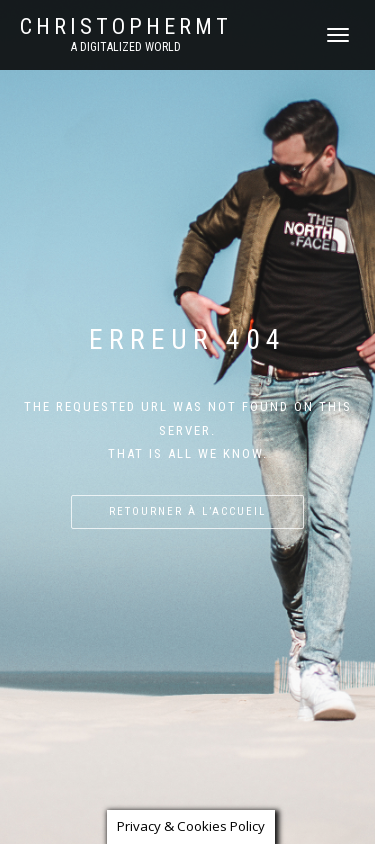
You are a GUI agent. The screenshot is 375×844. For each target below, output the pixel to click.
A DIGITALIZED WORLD (126, 47)
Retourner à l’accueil (187, 511)
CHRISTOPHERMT (126, 27)
